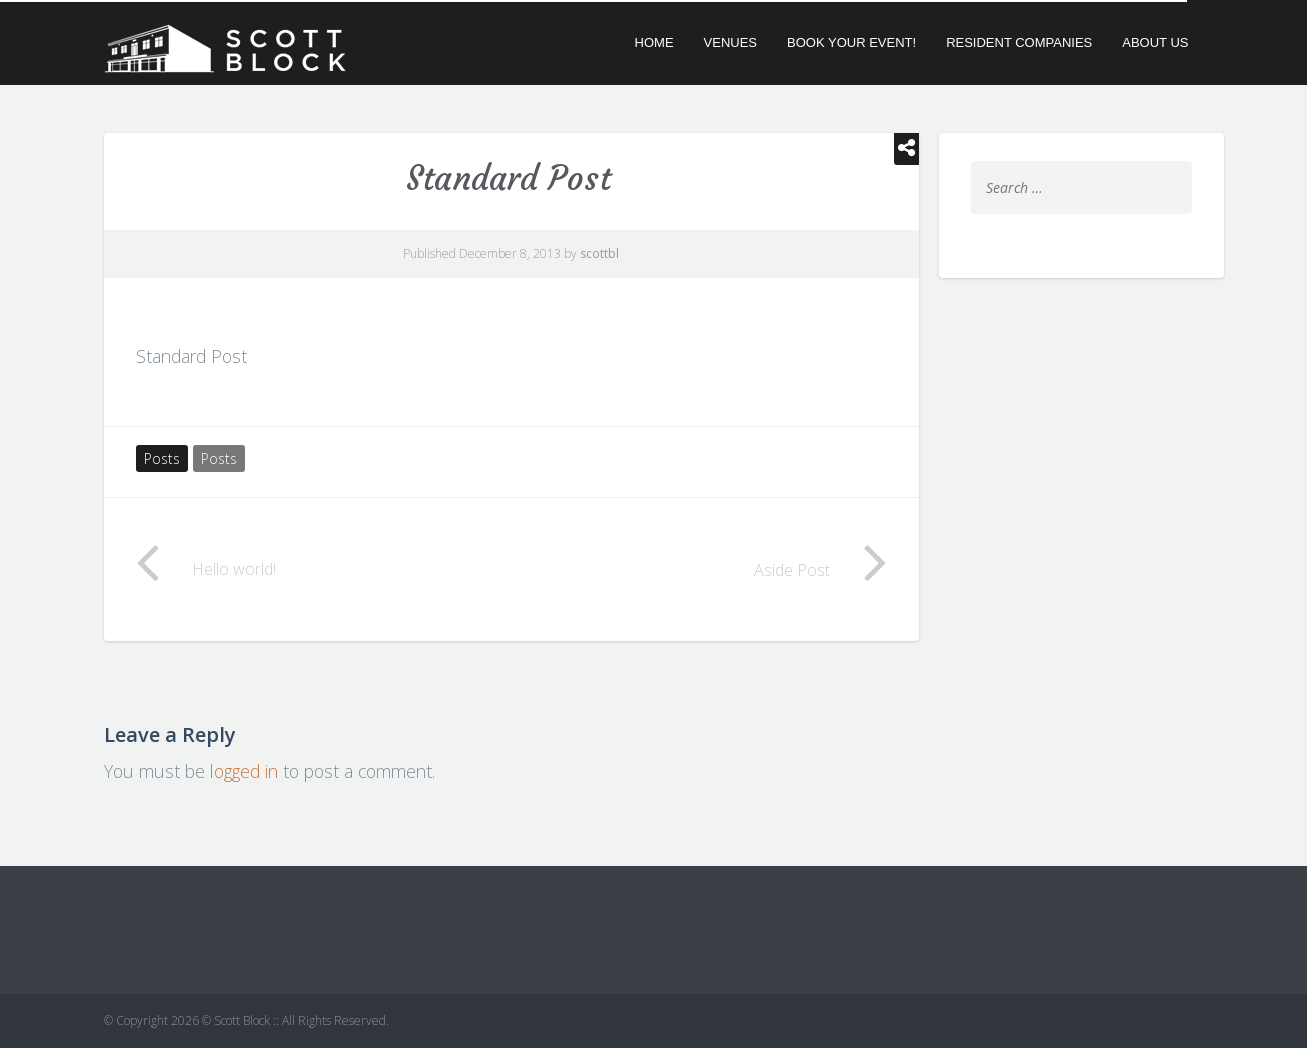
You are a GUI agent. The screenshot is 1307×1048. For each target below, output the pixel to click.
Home (654, 42)
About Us (1155, 42)
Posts (162, 458)
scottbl (599, 253)
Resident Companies (1019, 42)
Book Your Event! (851, 42)
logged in (244, 771)
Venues (730, 42)
